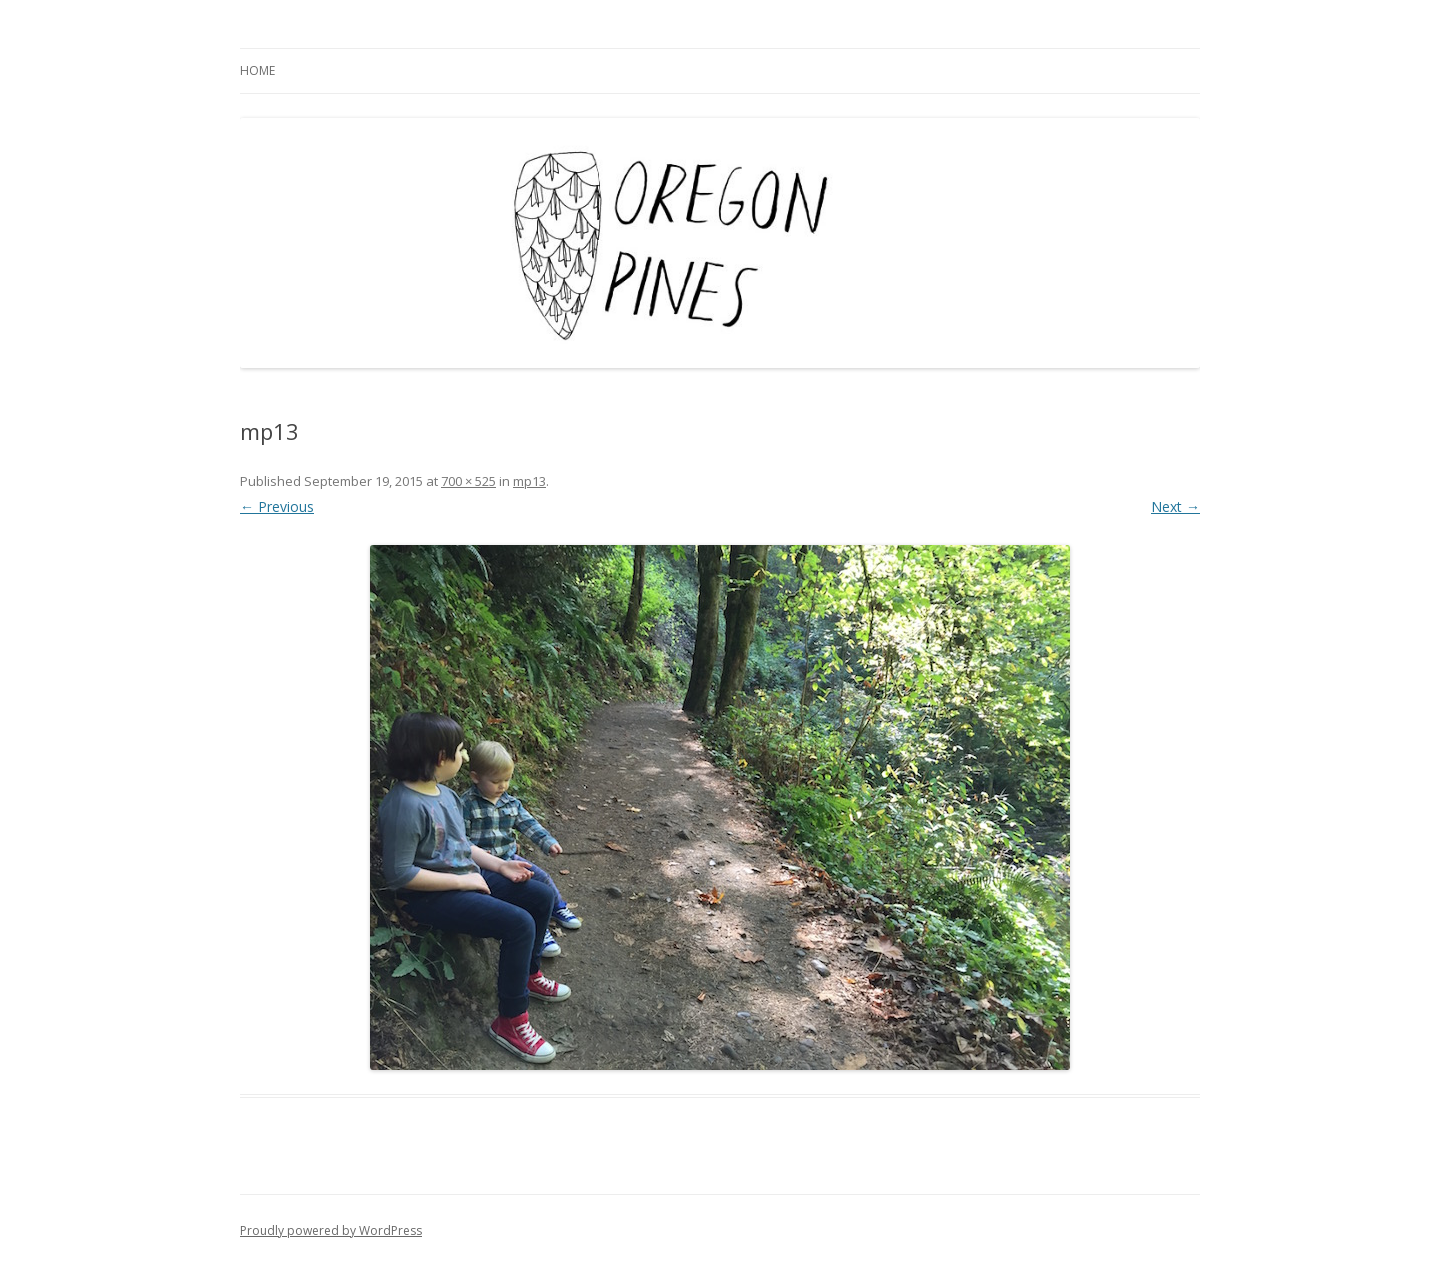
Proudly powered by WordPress (331, 1230)
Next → (1175, 506)
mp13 (529, 481)
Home (257, 70)
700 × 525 (468, 481)
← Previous (277, 506)
